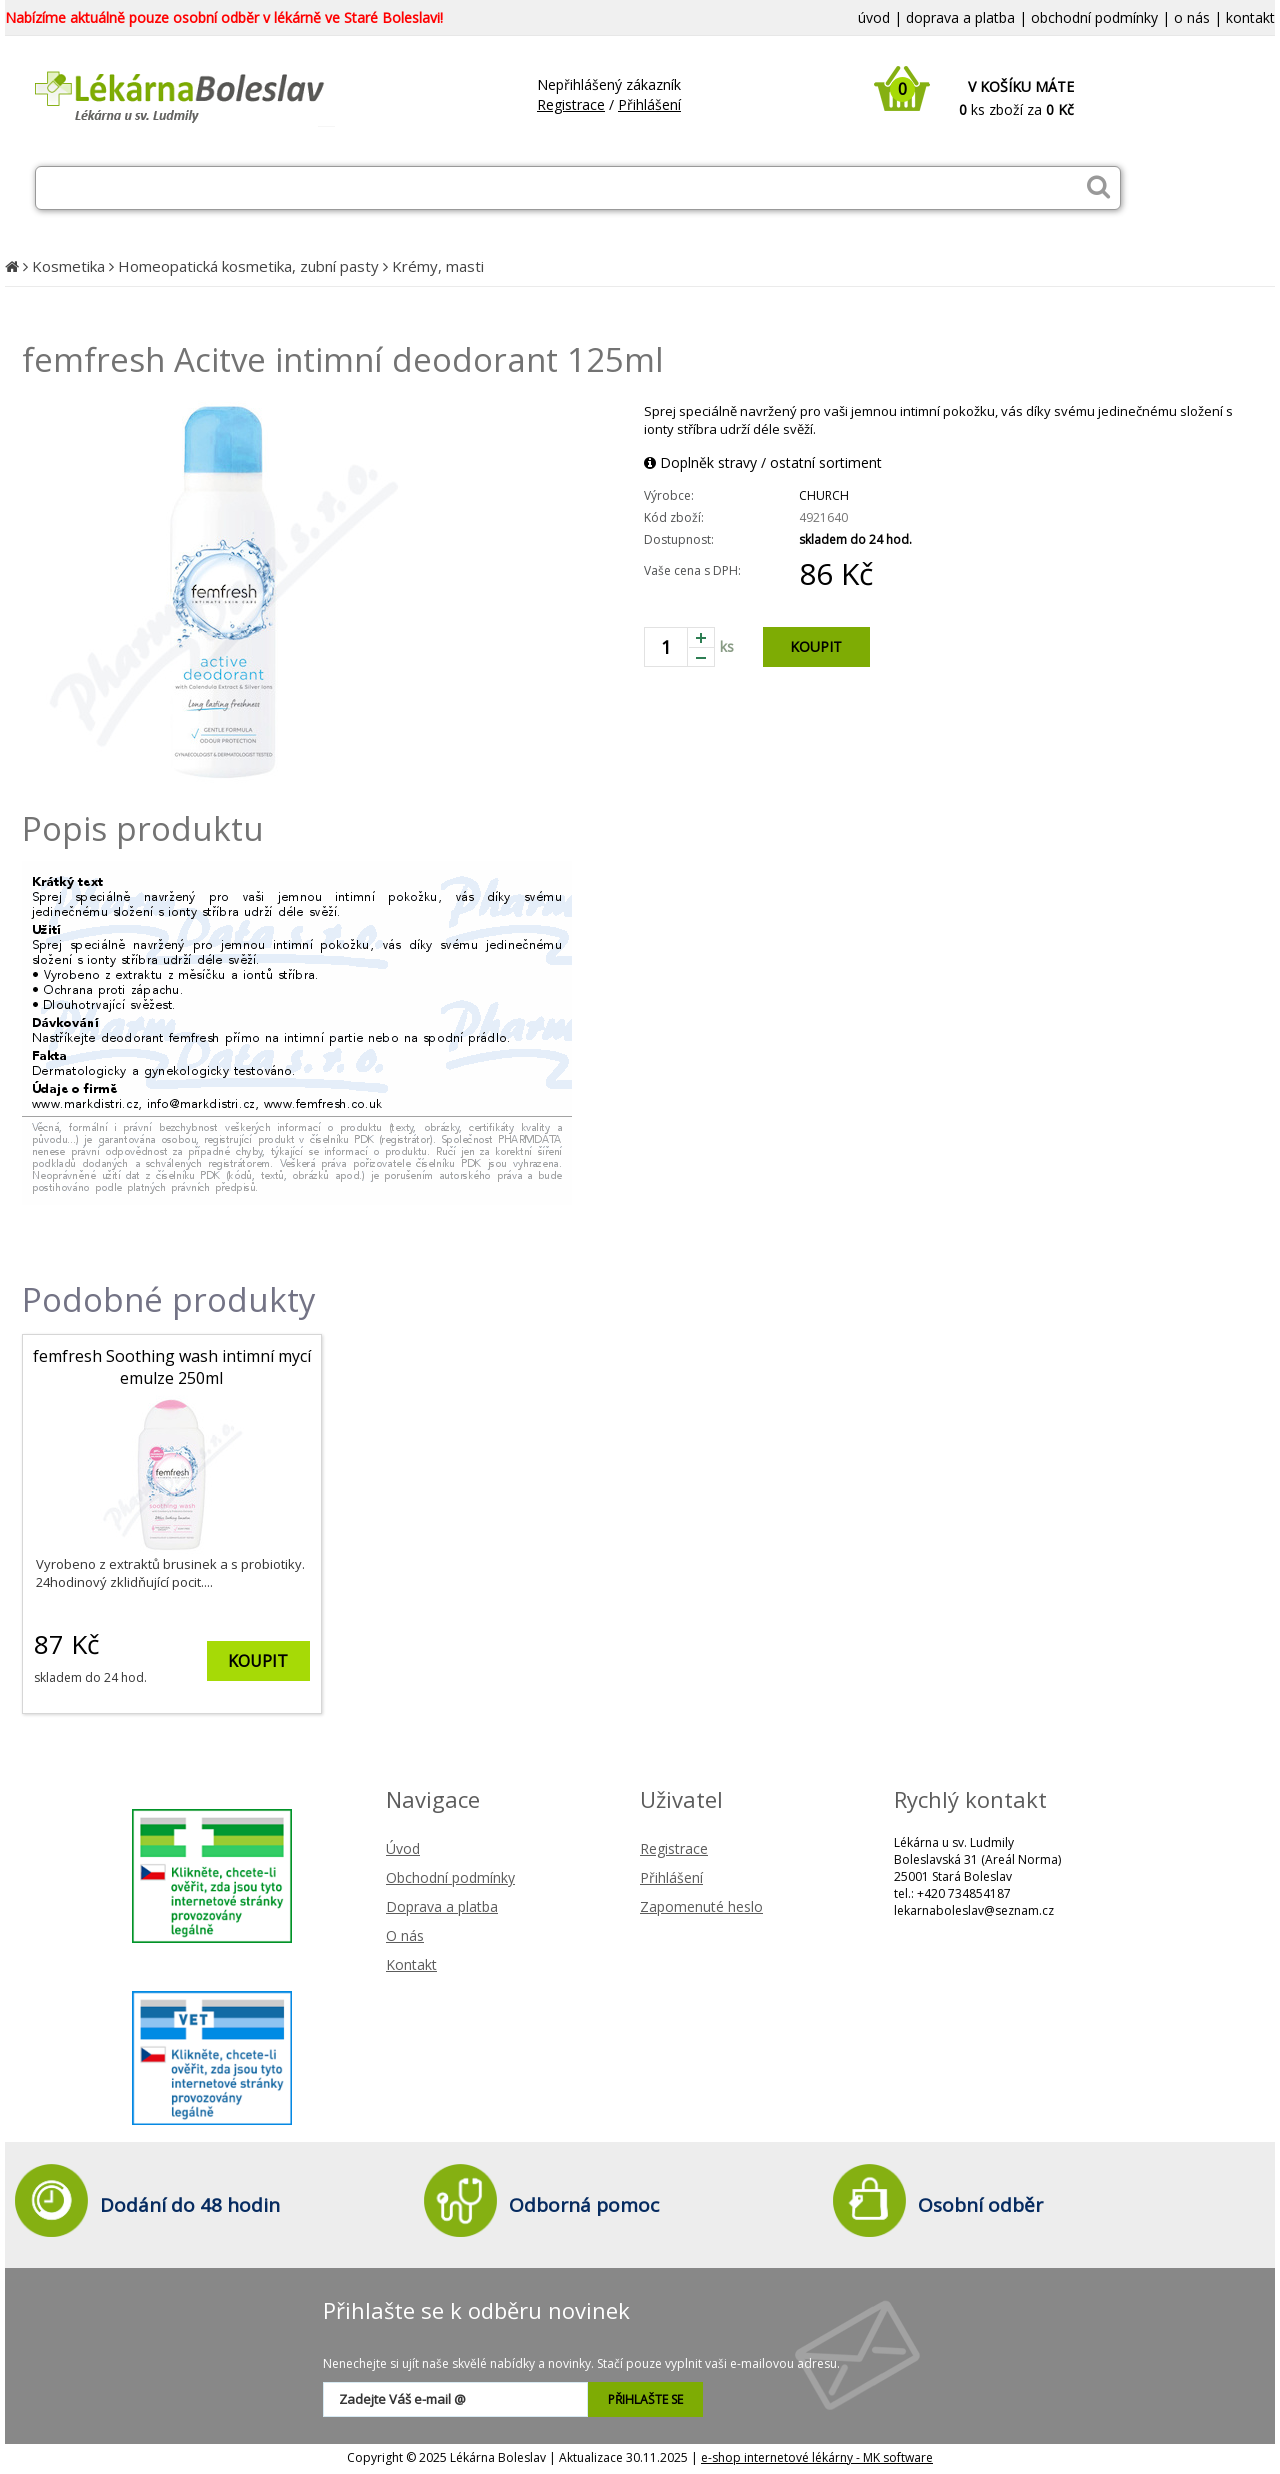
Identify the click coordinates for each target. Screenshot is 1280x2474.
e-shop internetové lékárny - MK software (817, 2457)
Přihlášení (649, 104)
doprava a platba (960, 17)
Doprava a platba (442, 1906)
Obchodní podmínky (450, 1877)
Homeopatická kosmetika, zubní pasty (248, 266)
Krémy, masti (438, 266)
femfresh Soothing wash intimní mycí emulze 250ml (172, 1367)
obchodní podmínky (1094, 17)
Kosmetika (68, 266)
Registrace (571, 104)
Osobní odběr (980, 2205)
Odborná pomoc (584, 2205)
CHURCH (824, 495)
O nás (405, 1935)
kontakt (1250, 17)
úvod (874, 17)
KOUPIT (816, 646)
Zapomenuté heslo (701, 1906)
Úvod (403, 1848)
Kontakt (411, 1964)
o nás (1192, 17)
